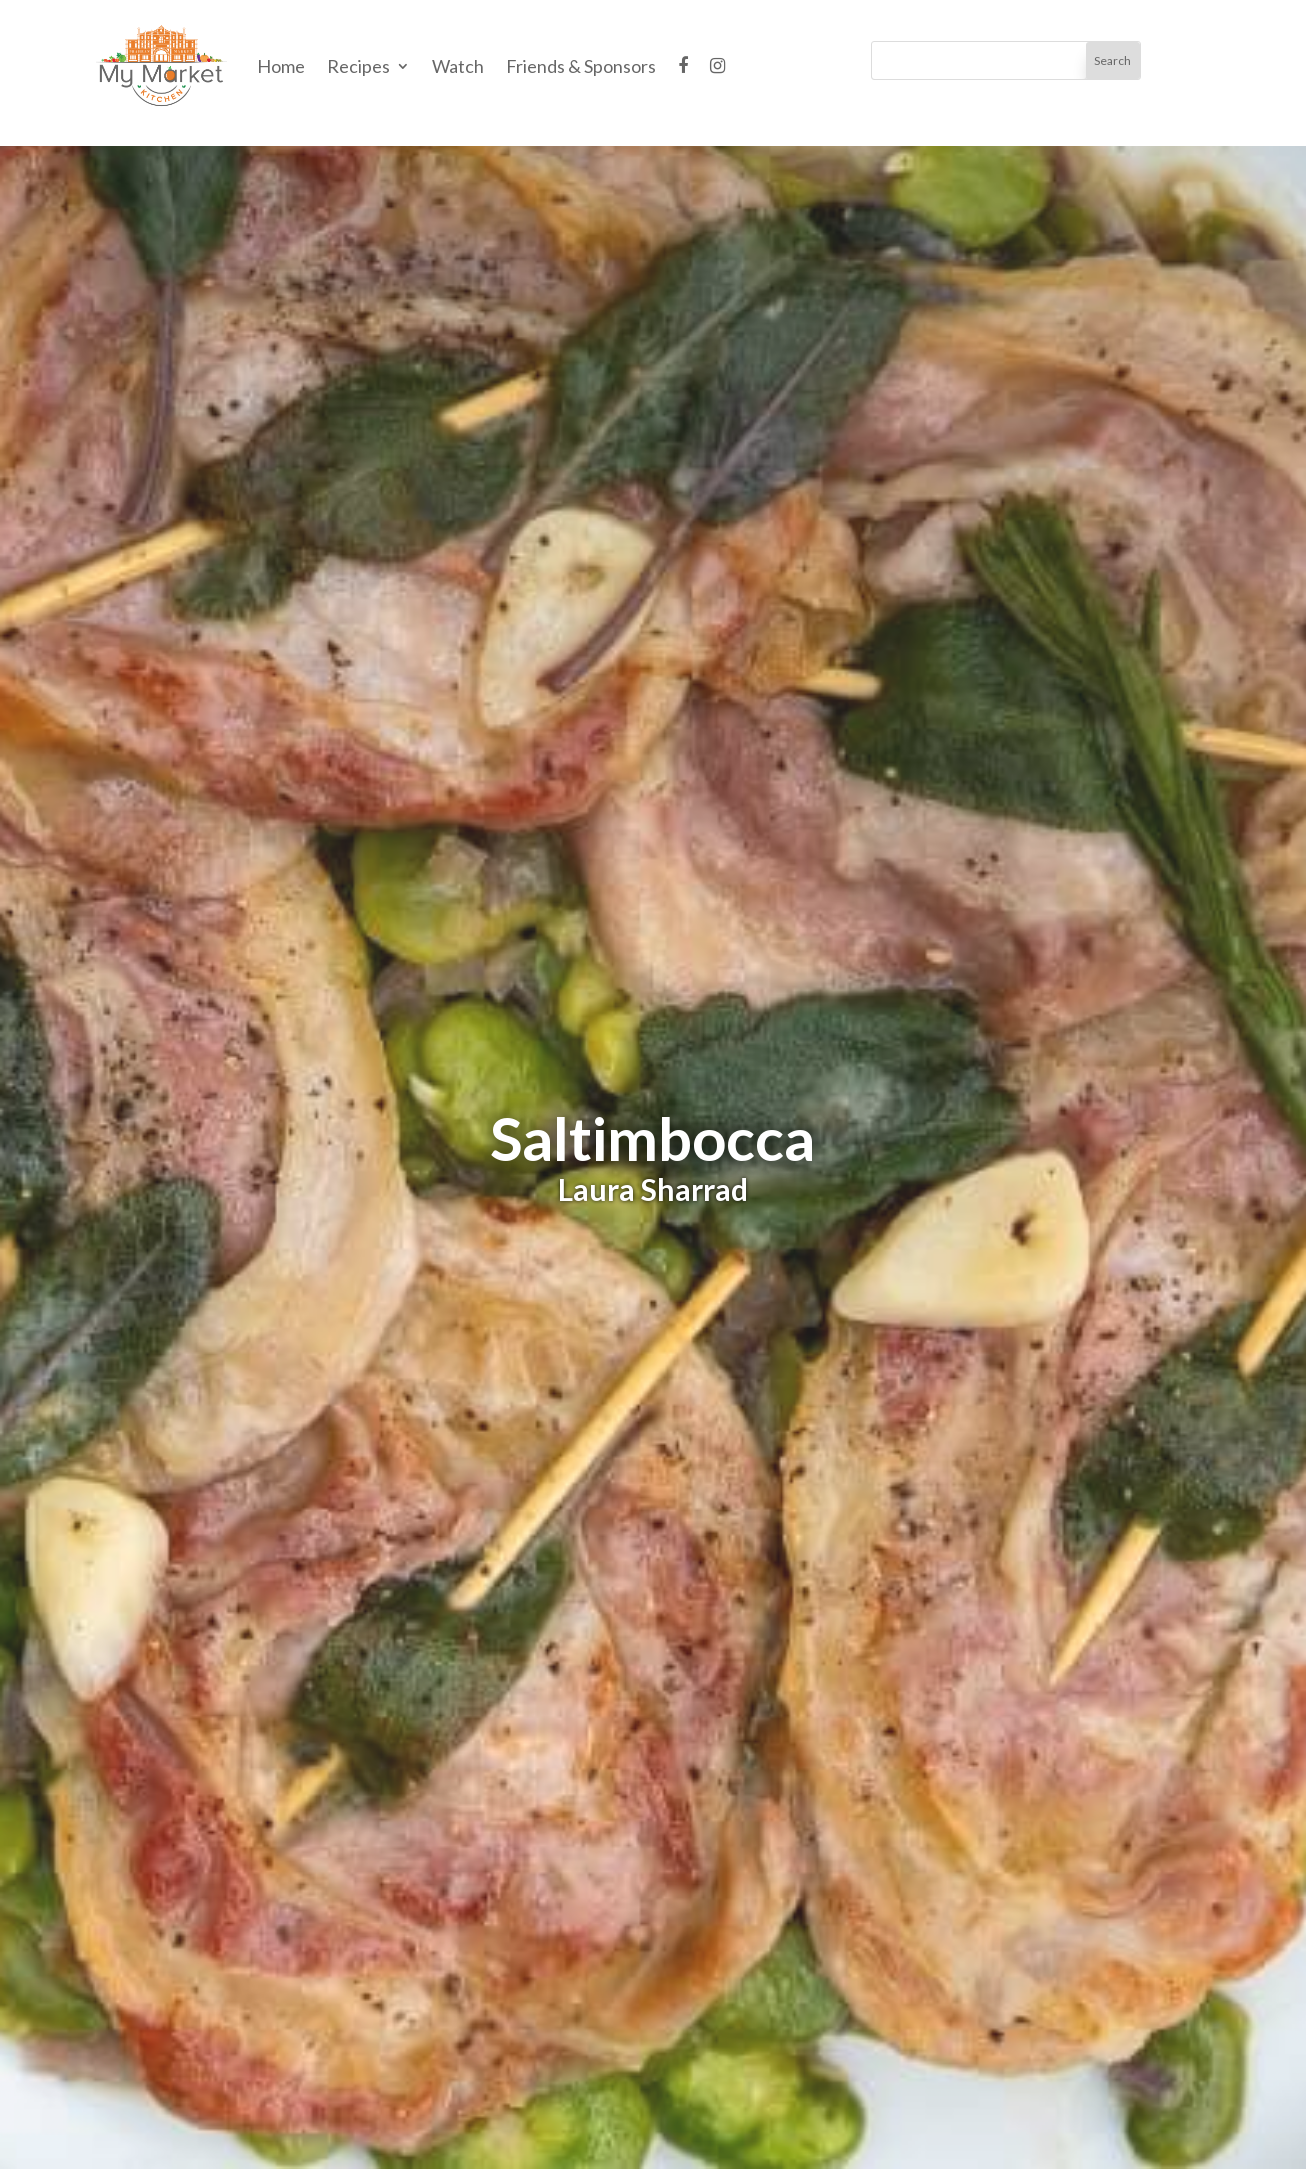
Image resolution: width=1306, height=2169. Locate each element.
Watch (458, 66)
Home (281, 66)
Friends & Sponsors (581, 66)
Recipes (358, 66)
